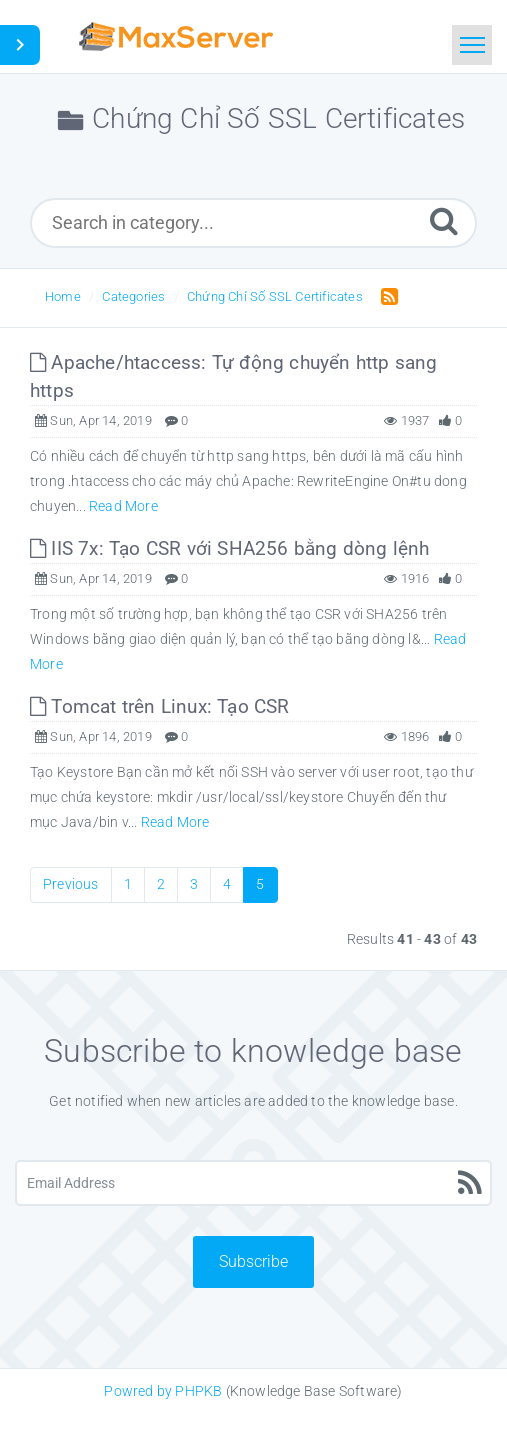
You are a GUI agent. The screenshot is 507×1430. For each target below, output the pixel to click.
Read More (123, 506)
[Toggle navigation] (472, 45)
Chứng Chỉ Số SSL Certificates (275, 296)
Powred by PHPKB (163, 1391)
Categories (133, 296)
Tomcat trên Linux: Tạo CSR (160, 706)
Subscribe (253, 1261)
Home (63, 296)
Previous (71, 884)
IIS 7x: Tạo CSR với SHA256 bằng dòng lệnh (230, 548)
